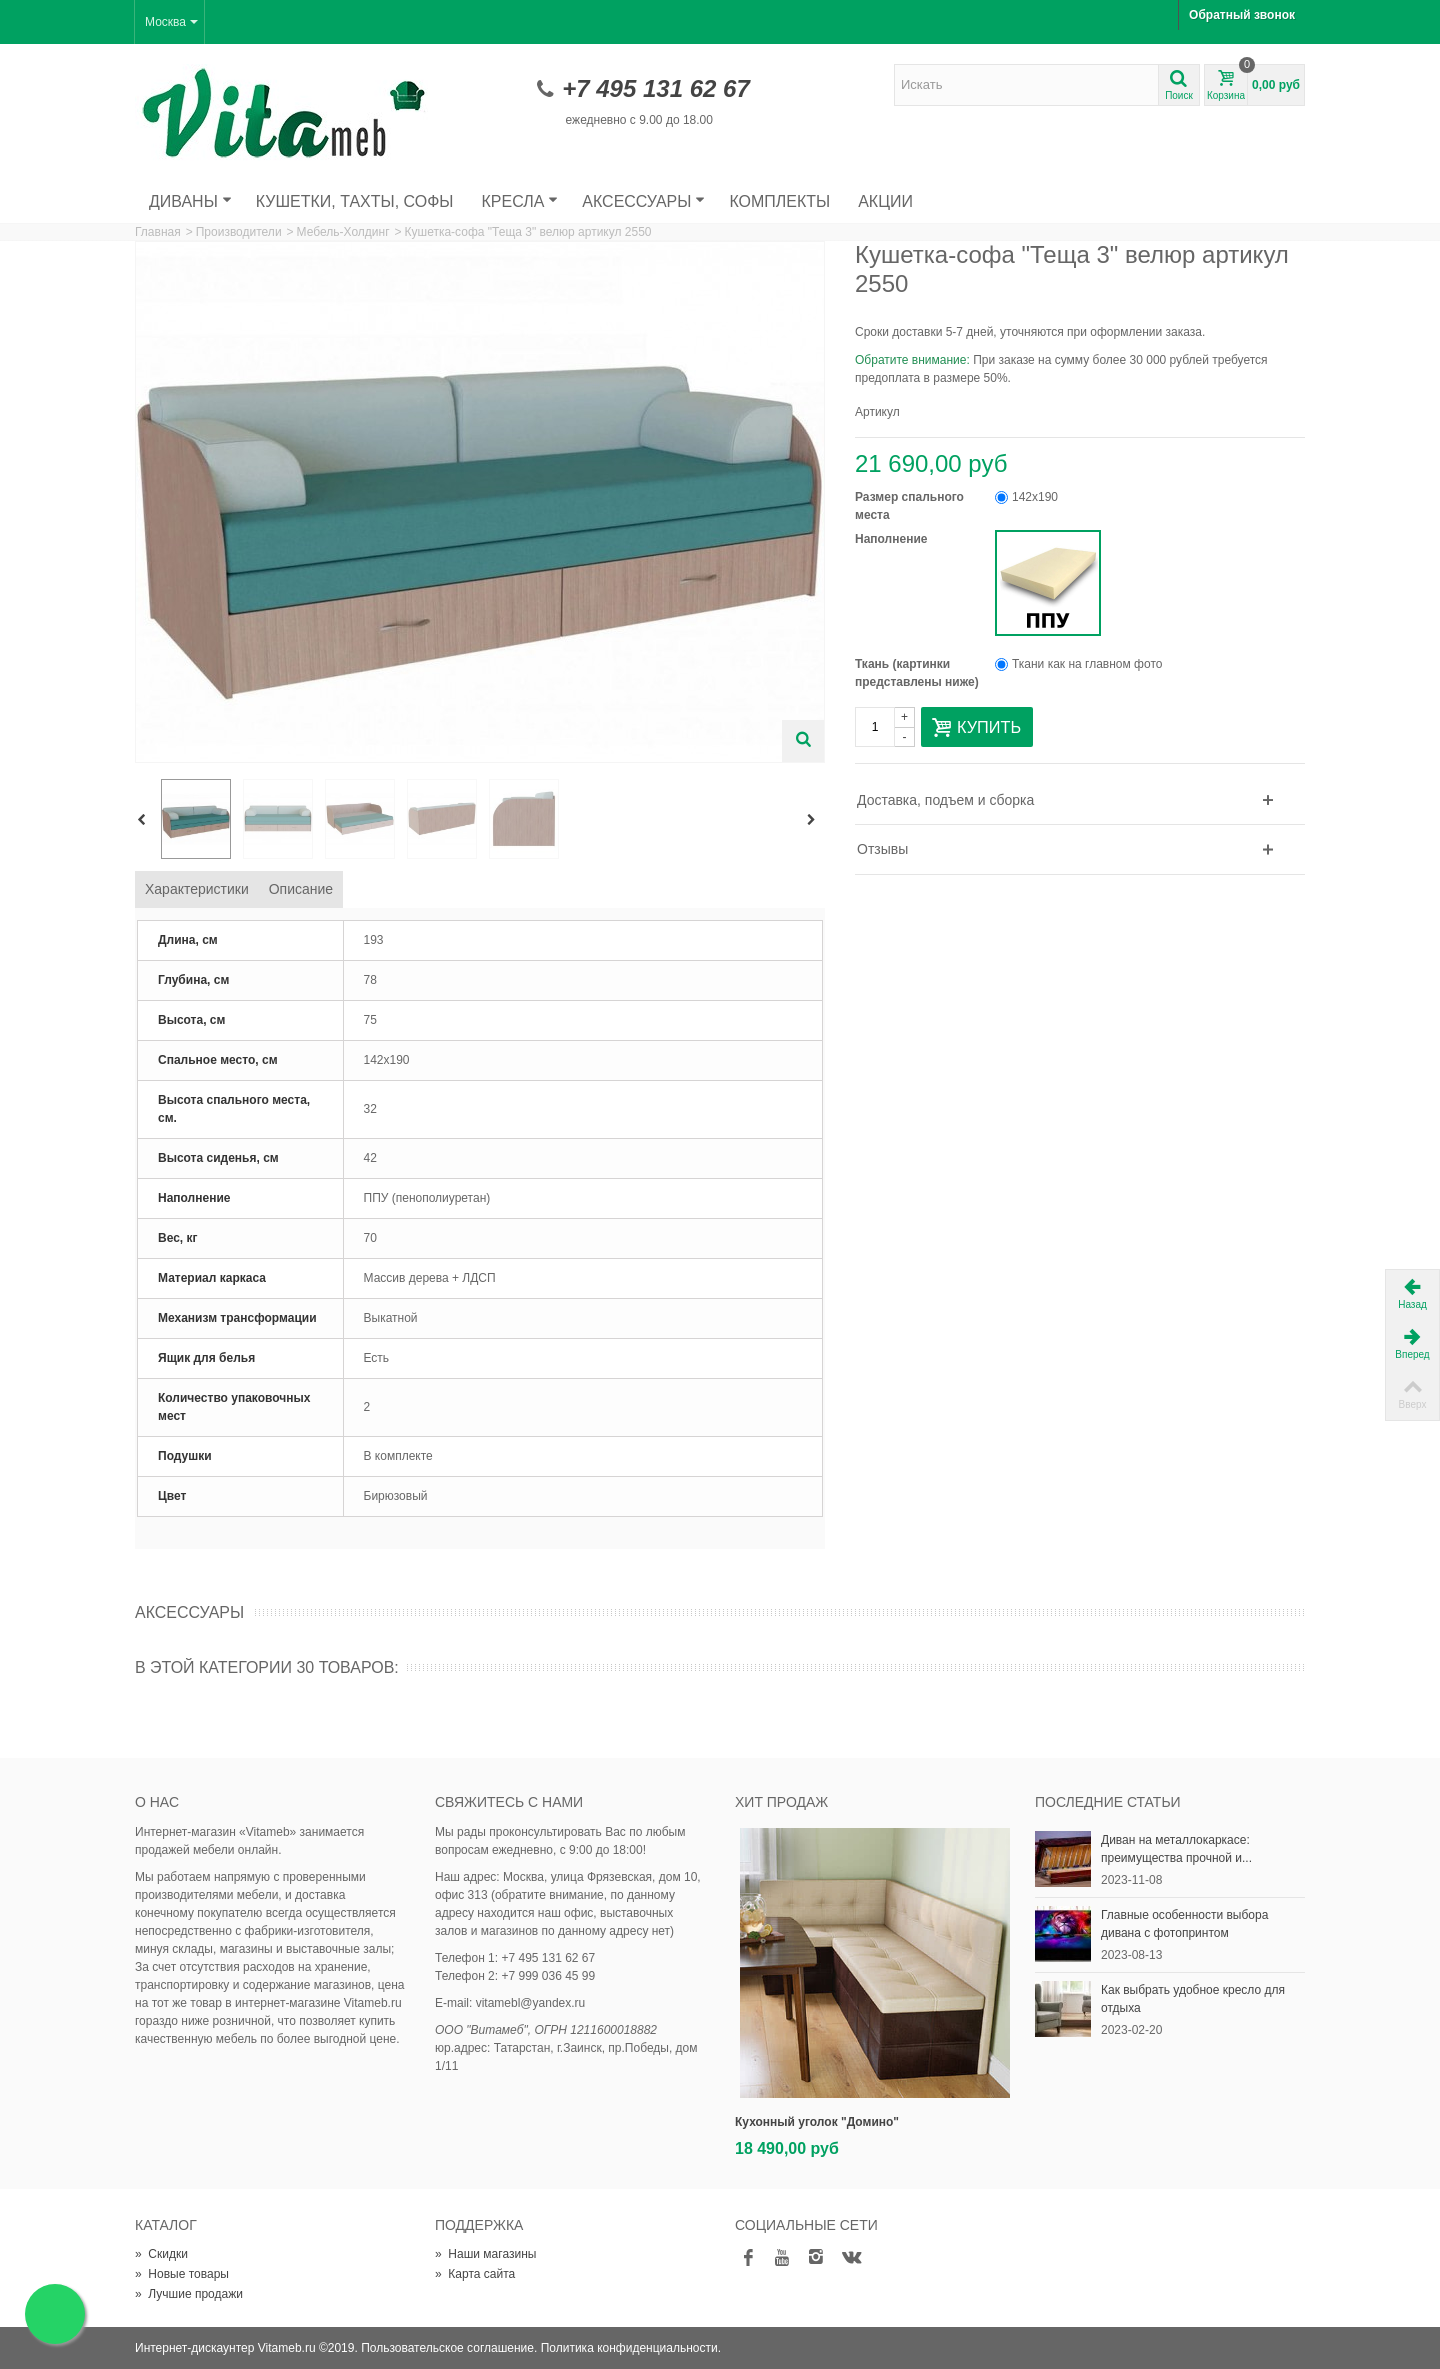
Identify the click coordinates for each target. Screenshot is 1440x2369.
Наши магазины (485, 2254)
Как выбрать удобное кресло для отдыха (1193, 1999)
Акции (885, 201)
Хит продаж (781, 1802)
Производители (239, 232)
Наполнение (893, 539)
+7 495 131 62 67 (656, 88)
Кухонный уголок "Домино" (817, 2122)
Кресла (520, 201)
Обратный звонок (1242, 15)
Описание (301, 889)
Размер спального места (909, 506)
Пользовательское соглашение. (449, 2348)
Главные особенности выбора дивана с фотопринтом (1184, 1924)
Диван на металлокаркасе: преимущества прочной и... (1176, 1849)
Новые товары (182, 2274)
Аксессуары (643, 201)
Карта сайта (475, 2274)
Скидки (161, 2254)
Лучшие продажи (189, 2294)
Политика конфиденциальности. (631, 2348)
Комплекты (779, 201)
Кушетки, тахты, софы (355, 201)
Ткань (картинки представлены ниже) (918, 673)
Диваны (190, 201)
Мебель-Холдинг (343, 232)
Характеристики (197, 889)
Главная (158, 232)
